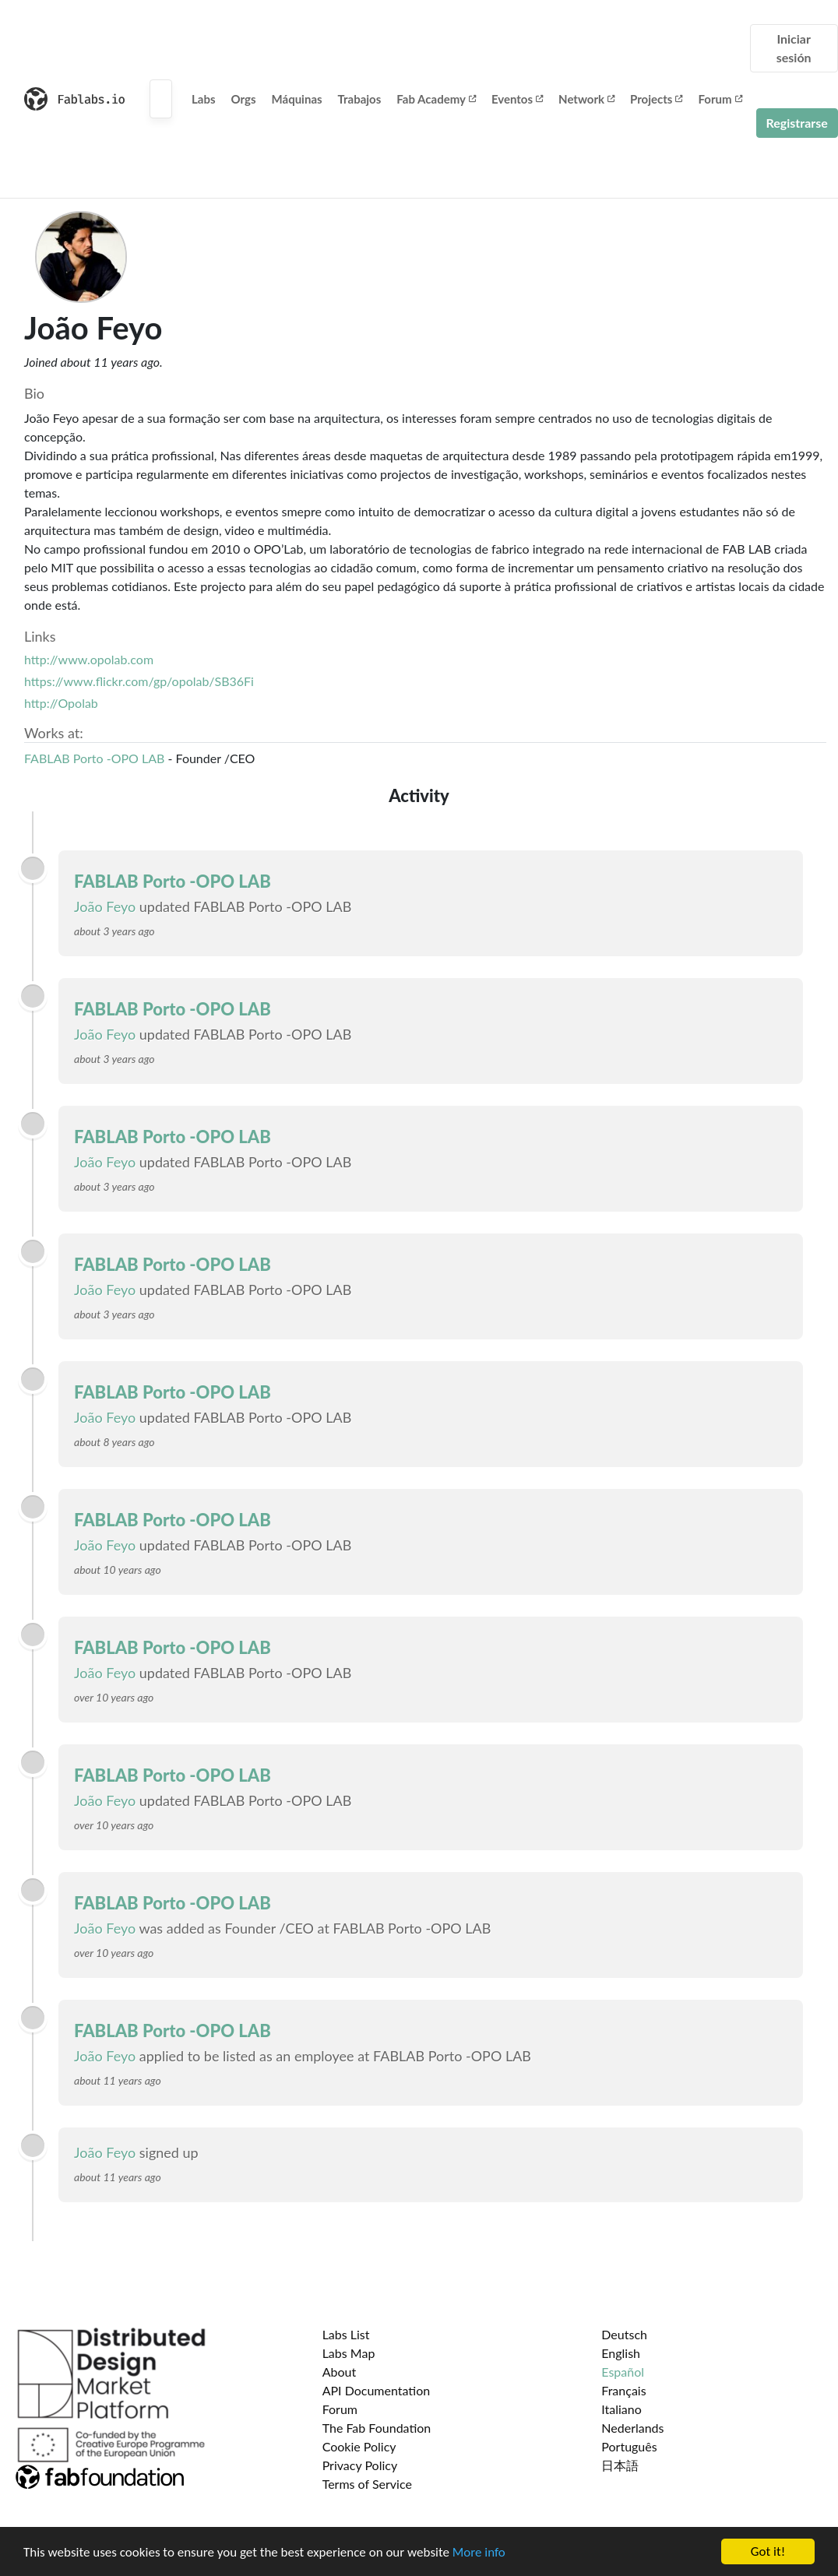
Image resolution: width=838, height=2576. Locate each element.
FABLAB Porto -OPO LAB (94, 758)
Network (586, 99)
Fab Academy (436, 99)
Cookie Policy (359, 2446)
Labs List (346, 2334)
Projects (656, 99)
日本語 (620, 2465)
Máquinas (297, 99)
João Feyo (105, 906)
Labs (204, 99)
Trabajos (360, 99)
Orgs (243, 99)
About (339, 2371)
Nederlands (632, 2427)
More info (478, 2553)
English (620, 2352)
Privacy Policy (360, 2465)
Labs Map (348, 2352)
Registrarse (797, 122)
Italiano (621, 2409)
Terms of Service (367, 2483)
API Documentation (376, 2390)
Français (623, 2390)
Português (629, 2446)
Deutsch (624, 2334)
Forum (719, 99)
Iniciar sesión (794, 48)
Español (622, 2371)
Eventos (517, 99)
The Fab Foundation (376, 2427)
